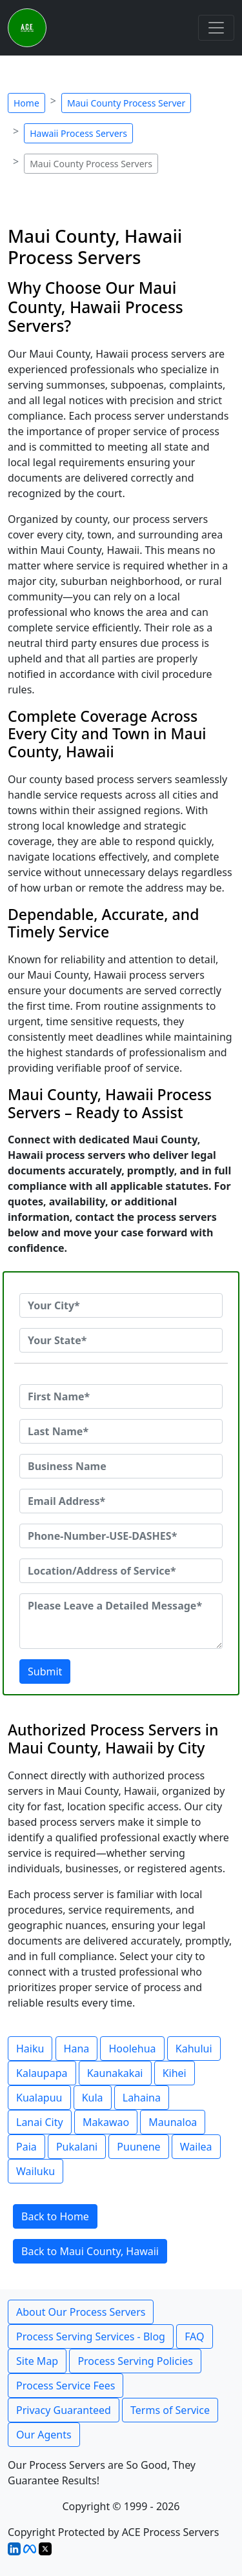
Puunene (138, 2147)
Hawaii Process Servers (78, 133)
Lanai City (39, 2122)
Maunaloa (172, 2122)
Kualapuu (39, 2097)
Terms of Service (170, 2410)
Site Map (37, 2361)
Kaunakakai (115, 2073)
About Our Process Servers (80, 2312)
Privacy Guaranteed (63, 2410)
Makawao (106, 2122)
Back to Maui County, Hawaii (90, 2251)
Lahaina (142, 2097)
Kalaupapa (42, 2073)
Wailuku (35, 2171)
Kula (92, 2097)
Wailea (196, 2147)
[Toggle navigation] (216, 28)
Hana (77, 2048)
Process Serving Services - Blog (90, 2336)
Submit (45, 1671)
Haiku (30, 2048)
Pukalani (76, 2147)
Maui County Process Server (126, 103)
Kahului (194, 2048)
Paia (26, 2147)
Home (26, 103)
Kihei (175, 2073)
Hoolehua (132, 2048)
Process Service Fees (65, 2385)
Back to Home (55, 2216)
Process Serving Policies (135, 2361)
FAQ (194, 2336)
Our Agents (44, 2435)
